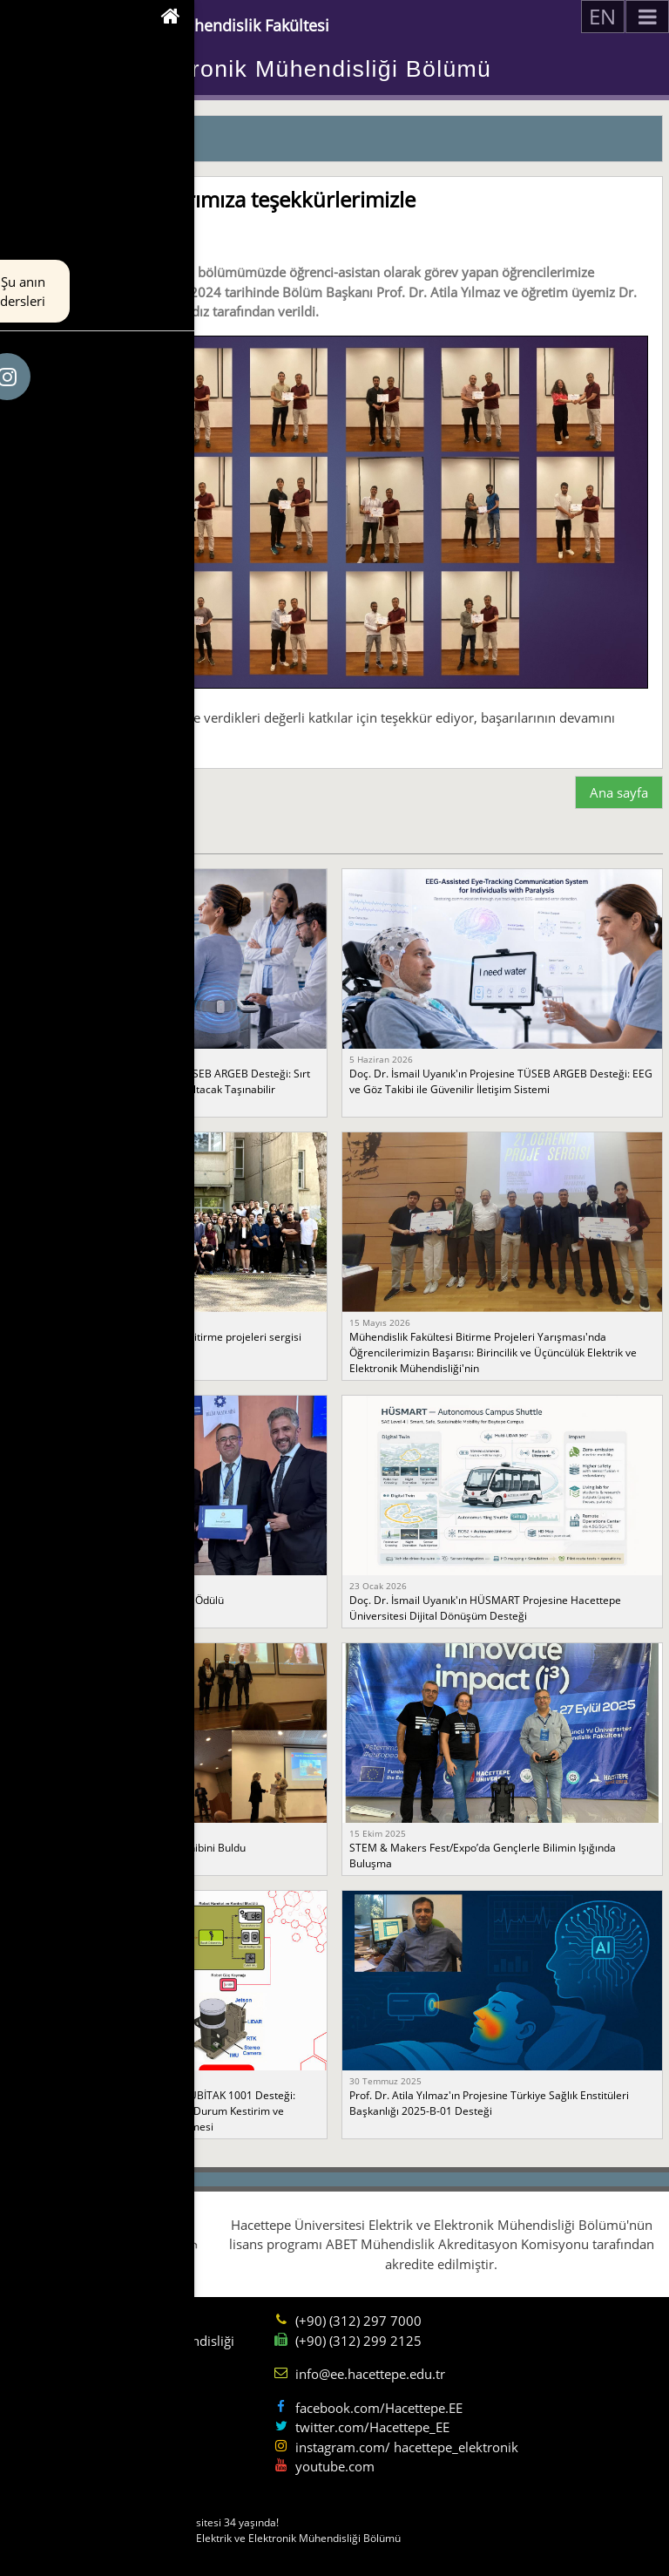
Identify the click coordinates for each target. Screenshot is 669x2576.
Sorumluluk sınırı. (70, 2553)
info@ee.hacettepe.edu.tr (370, 2373)
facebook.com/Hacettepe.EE (379, 2407)
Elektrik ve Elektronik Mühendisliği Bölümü (249, 69)
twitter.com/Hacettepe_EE (372, 2427)
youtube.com (335, 2466)
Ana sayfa (619, 792)
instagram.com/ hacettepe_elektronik (406, 2447)
